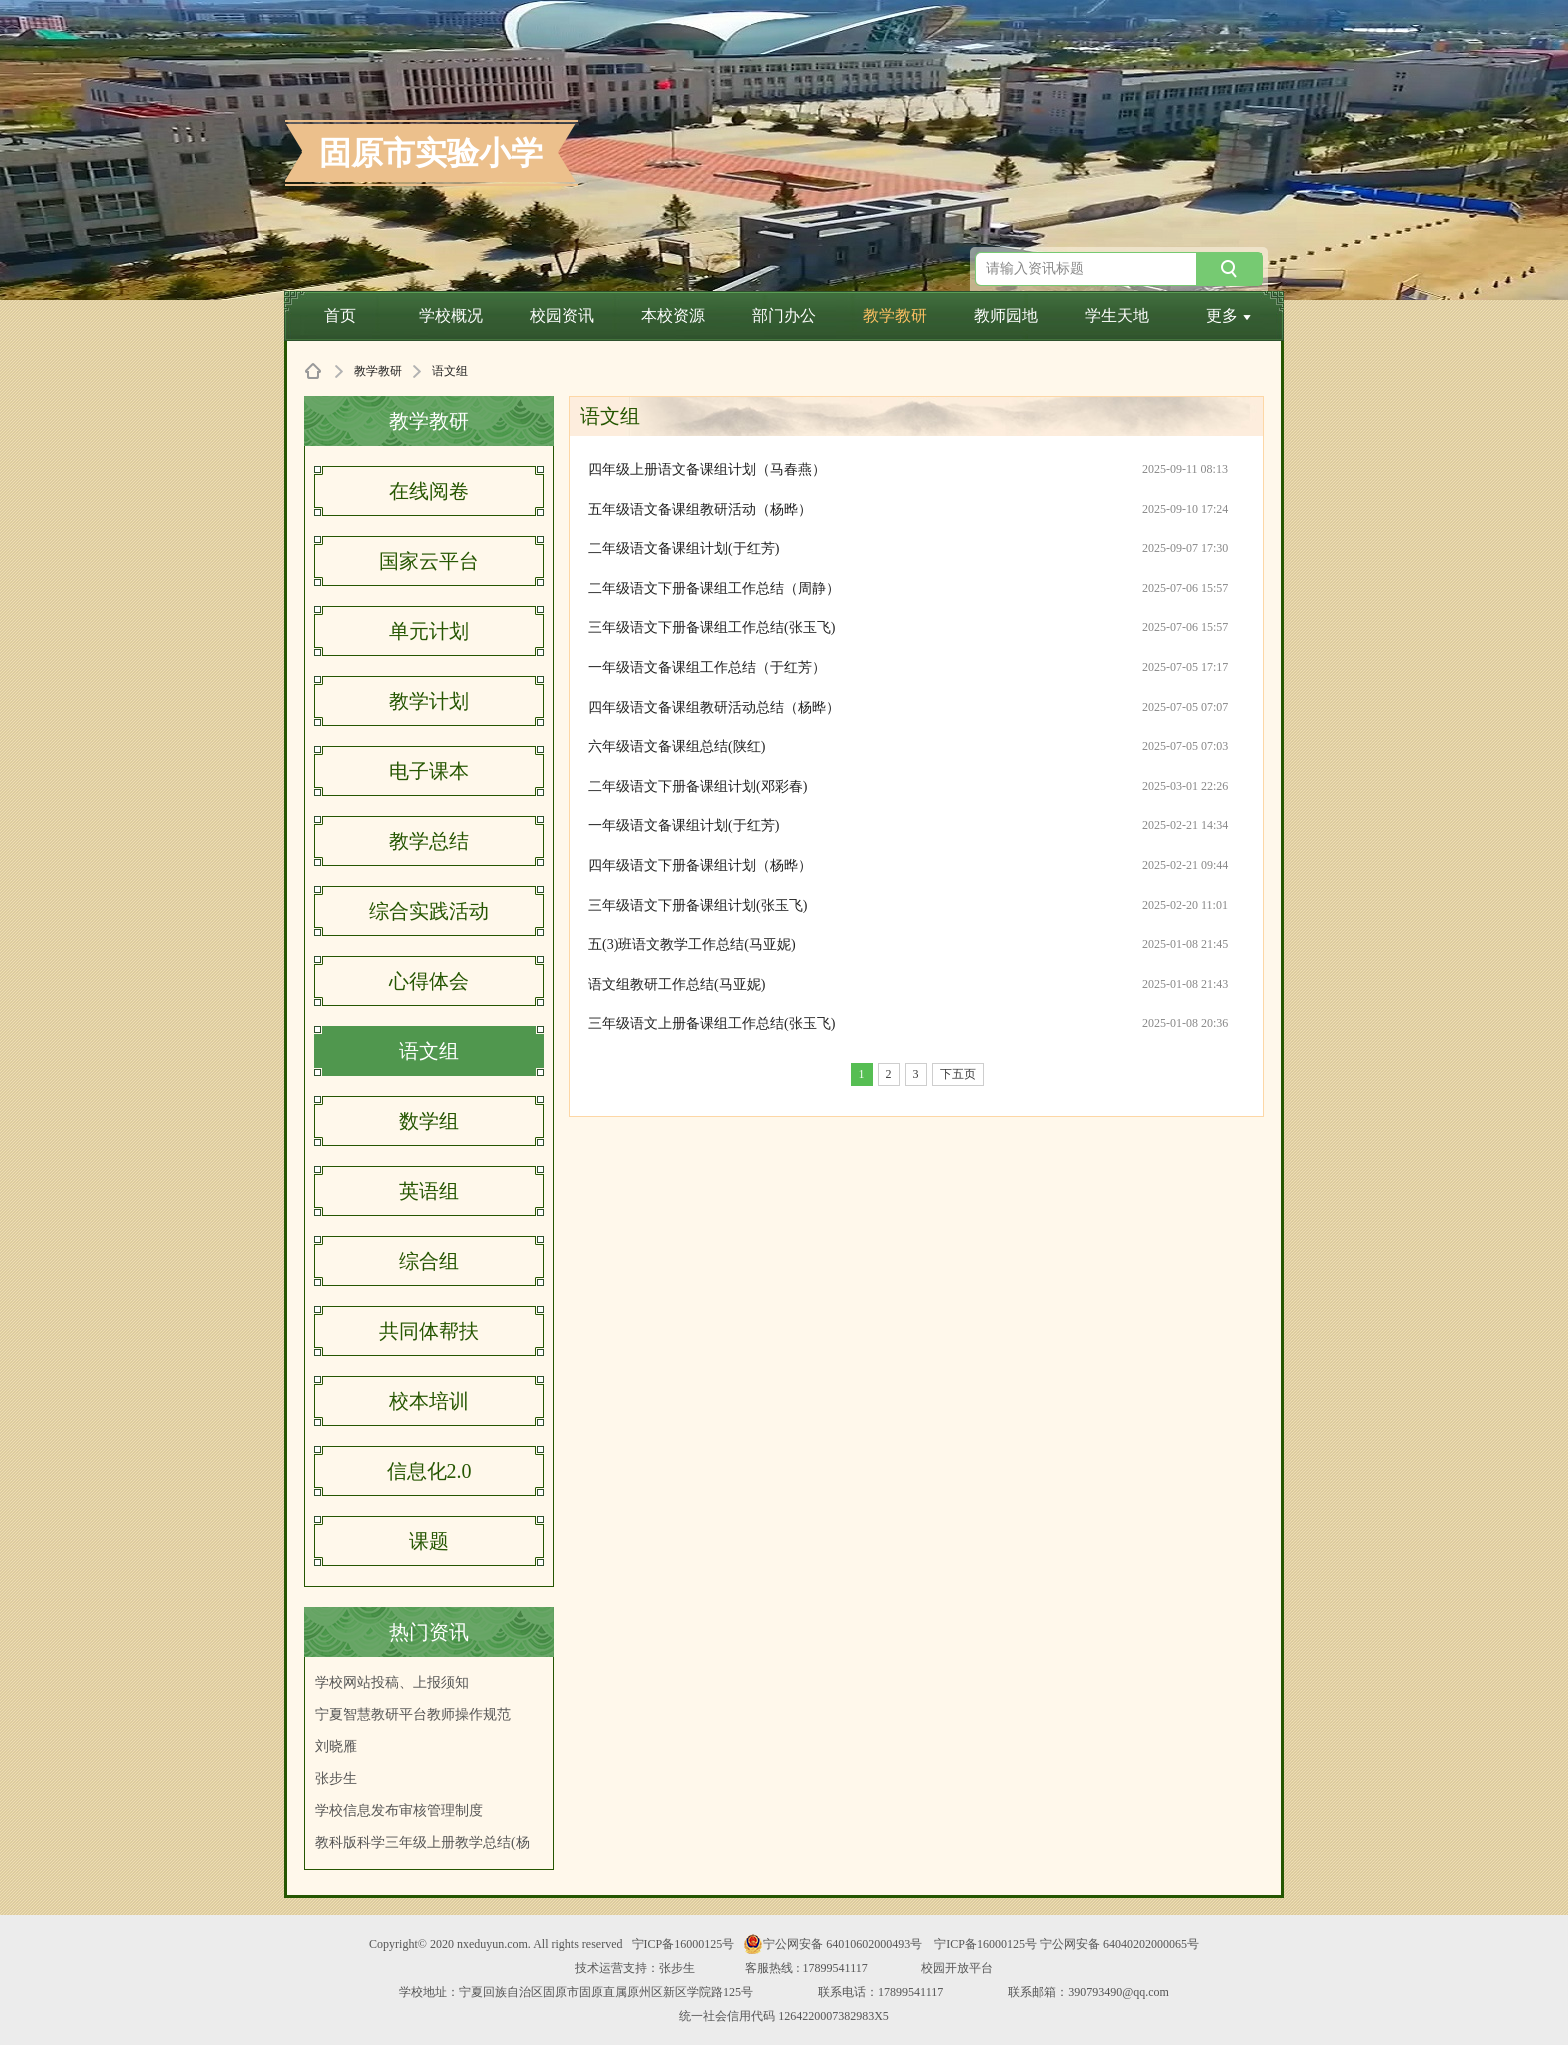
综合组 (429, 1261)
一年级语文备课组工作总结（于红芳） (707, 667)
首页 (340, 315)
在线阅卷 (429, 491)
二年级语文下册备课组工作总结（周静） (714, 588)
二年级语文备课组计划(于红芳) (683, 548)
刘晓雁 (336, 1746)
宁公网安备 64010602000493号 (832, 1944)
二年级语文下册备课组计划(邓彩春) (697, 786)
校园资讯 (562, 315)
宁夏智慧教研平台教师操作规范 (413, 1714)
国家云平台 (429, 561)
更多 (1228, 315)
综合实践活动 (429, 911)
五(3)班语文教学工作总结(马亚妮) (692, 944)
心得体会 (429, 981)
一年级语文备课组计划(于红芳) (683, 825)
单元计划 (429, 631)
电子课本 (429, 771)
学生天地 (1117, 315)
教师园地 (1006, 315)
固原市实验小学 (431, 153)
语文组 (429, 1051)
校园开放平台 (957, 1968)
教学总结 (429, 841)
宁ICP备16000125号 (683, 1944)
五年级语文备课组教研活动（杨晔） (700, 509)
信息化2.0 (429, 1471)
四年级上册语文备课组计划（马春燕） (707, 469)
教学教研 (895, 315)
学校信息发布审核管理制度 (399, 1810)
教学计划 (429, 701)
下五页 (958, 1074)
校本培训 (429, 1401)
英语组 (429, 1191)
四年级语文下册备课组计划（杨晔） (700, 865)
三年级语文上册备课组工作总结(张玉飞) (711, 1023)
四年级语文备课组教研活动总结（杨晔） (714, 707)
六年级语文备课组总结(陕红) (676, 746)
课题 (429, 1541)
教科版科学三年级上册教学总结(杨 (422, 1842)
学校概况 (451, 315)
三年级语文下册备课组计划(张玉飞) (697, 905)
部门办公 (784, 315)
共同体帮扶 (429, 1331)
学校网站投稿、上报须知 (392, 1682)
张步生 (336, 1778)
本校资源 (673, 315)
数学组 (429, 1121)
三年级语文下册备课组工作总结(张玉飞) (711, 627)
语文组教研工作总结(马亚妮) (676, 984)
